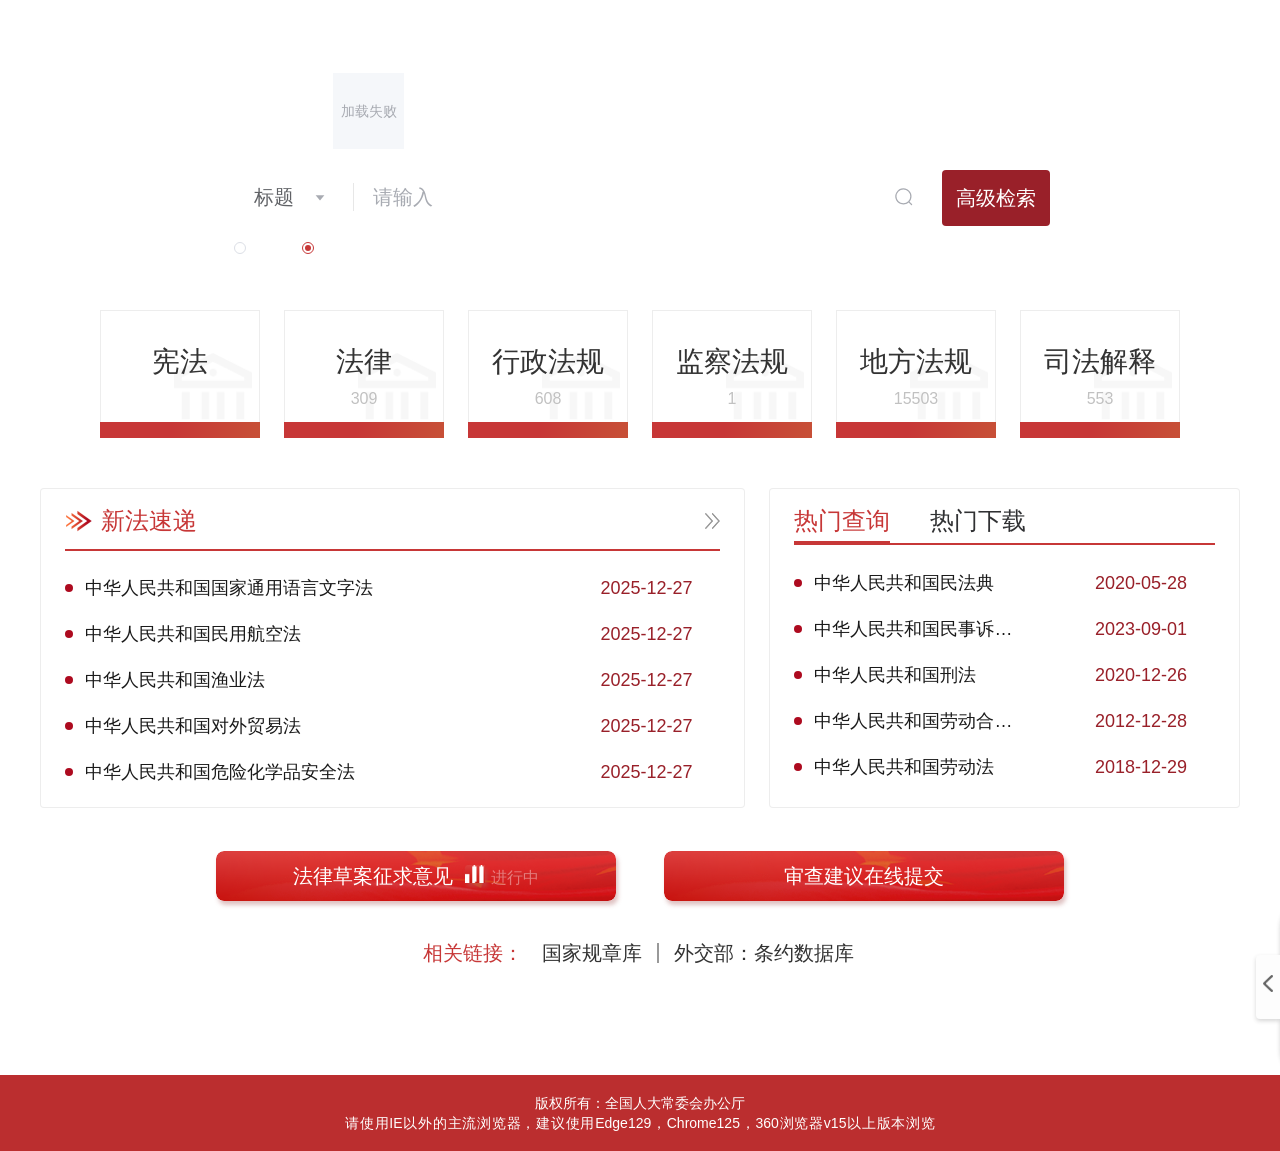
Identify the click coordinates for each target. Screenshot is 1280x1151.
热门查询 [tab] (842, 520)
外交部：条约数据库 (764, 953)
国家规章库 (592, 953)
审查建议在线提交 (864, 876)
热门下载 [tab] (978, 520)
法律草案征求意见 (416, 876)
